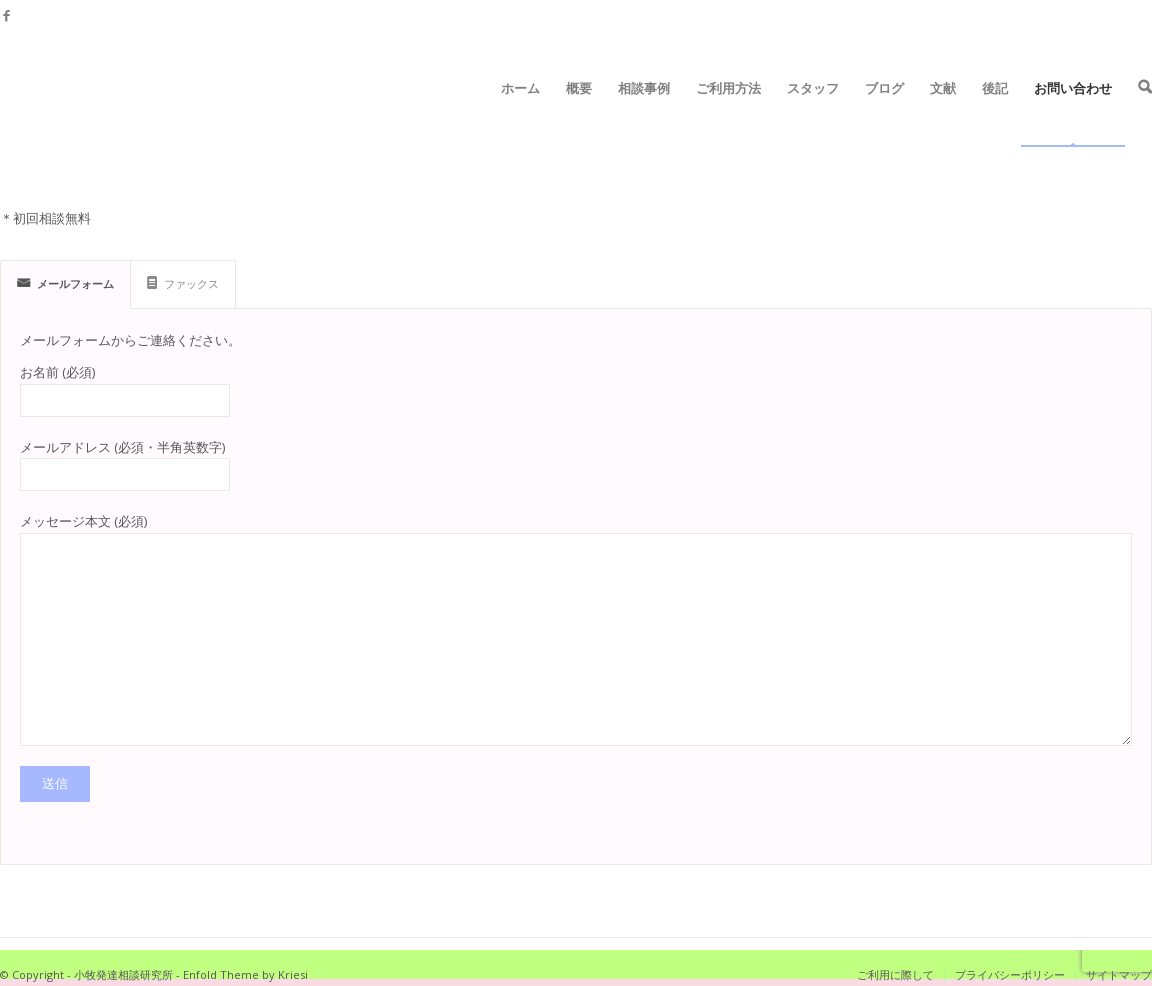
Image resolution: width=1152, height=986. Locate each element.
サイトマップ (1119, 974)
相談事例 (644, 112)
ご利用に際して (895, 974)
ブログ (884, 112)
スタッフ (813, 112)
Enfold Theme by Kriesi (245, 974)
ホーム (520, 112)
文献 (943, 112)
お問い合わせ (1073, 112)
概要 (579, 112)
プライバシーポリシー (1010, 974)
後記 (995, 112)
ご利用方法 (728, 112)
